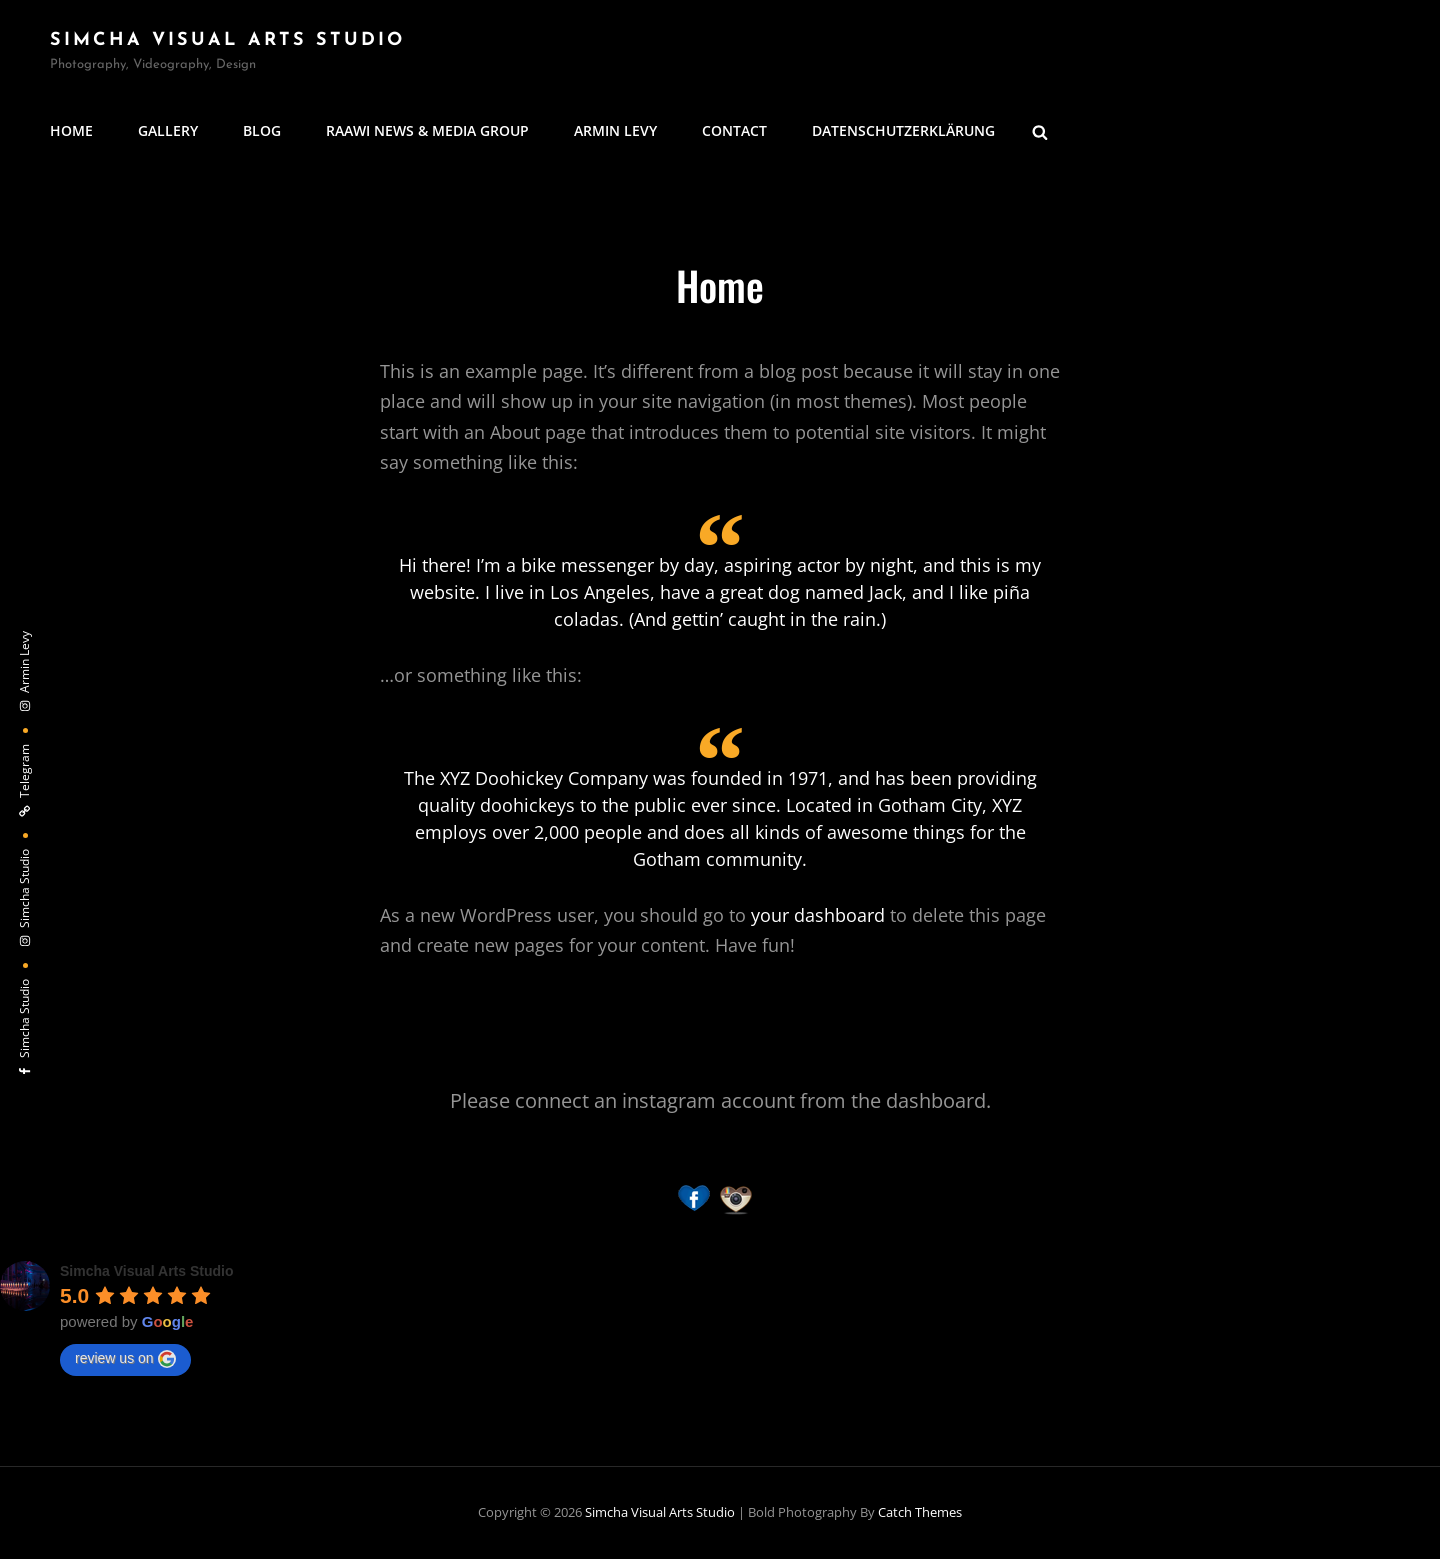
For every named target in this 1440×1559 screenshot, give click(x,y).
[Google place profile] (147, 1271)
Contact (734, 130)
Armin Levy (615, 130)
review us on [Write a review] (125, 1359)
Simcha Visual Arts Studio (227, 40)
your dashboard (818, 915)
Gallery (168, 130)
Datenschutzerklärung (903, 130)
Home (71, 130)
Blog (262, 130)
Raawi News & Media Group (427, 130)
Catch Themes (920, 1512)
